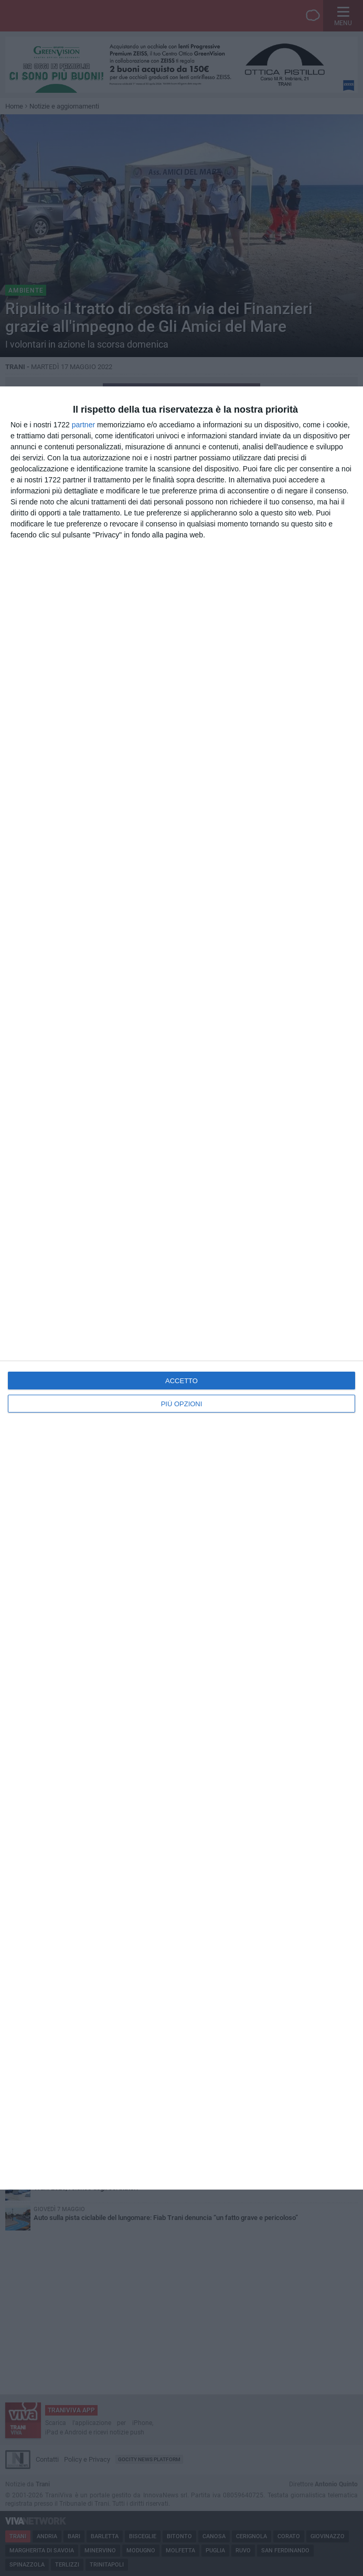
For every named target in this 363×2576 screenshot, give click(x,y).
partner (83, 424)
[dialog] (181, 1288)
